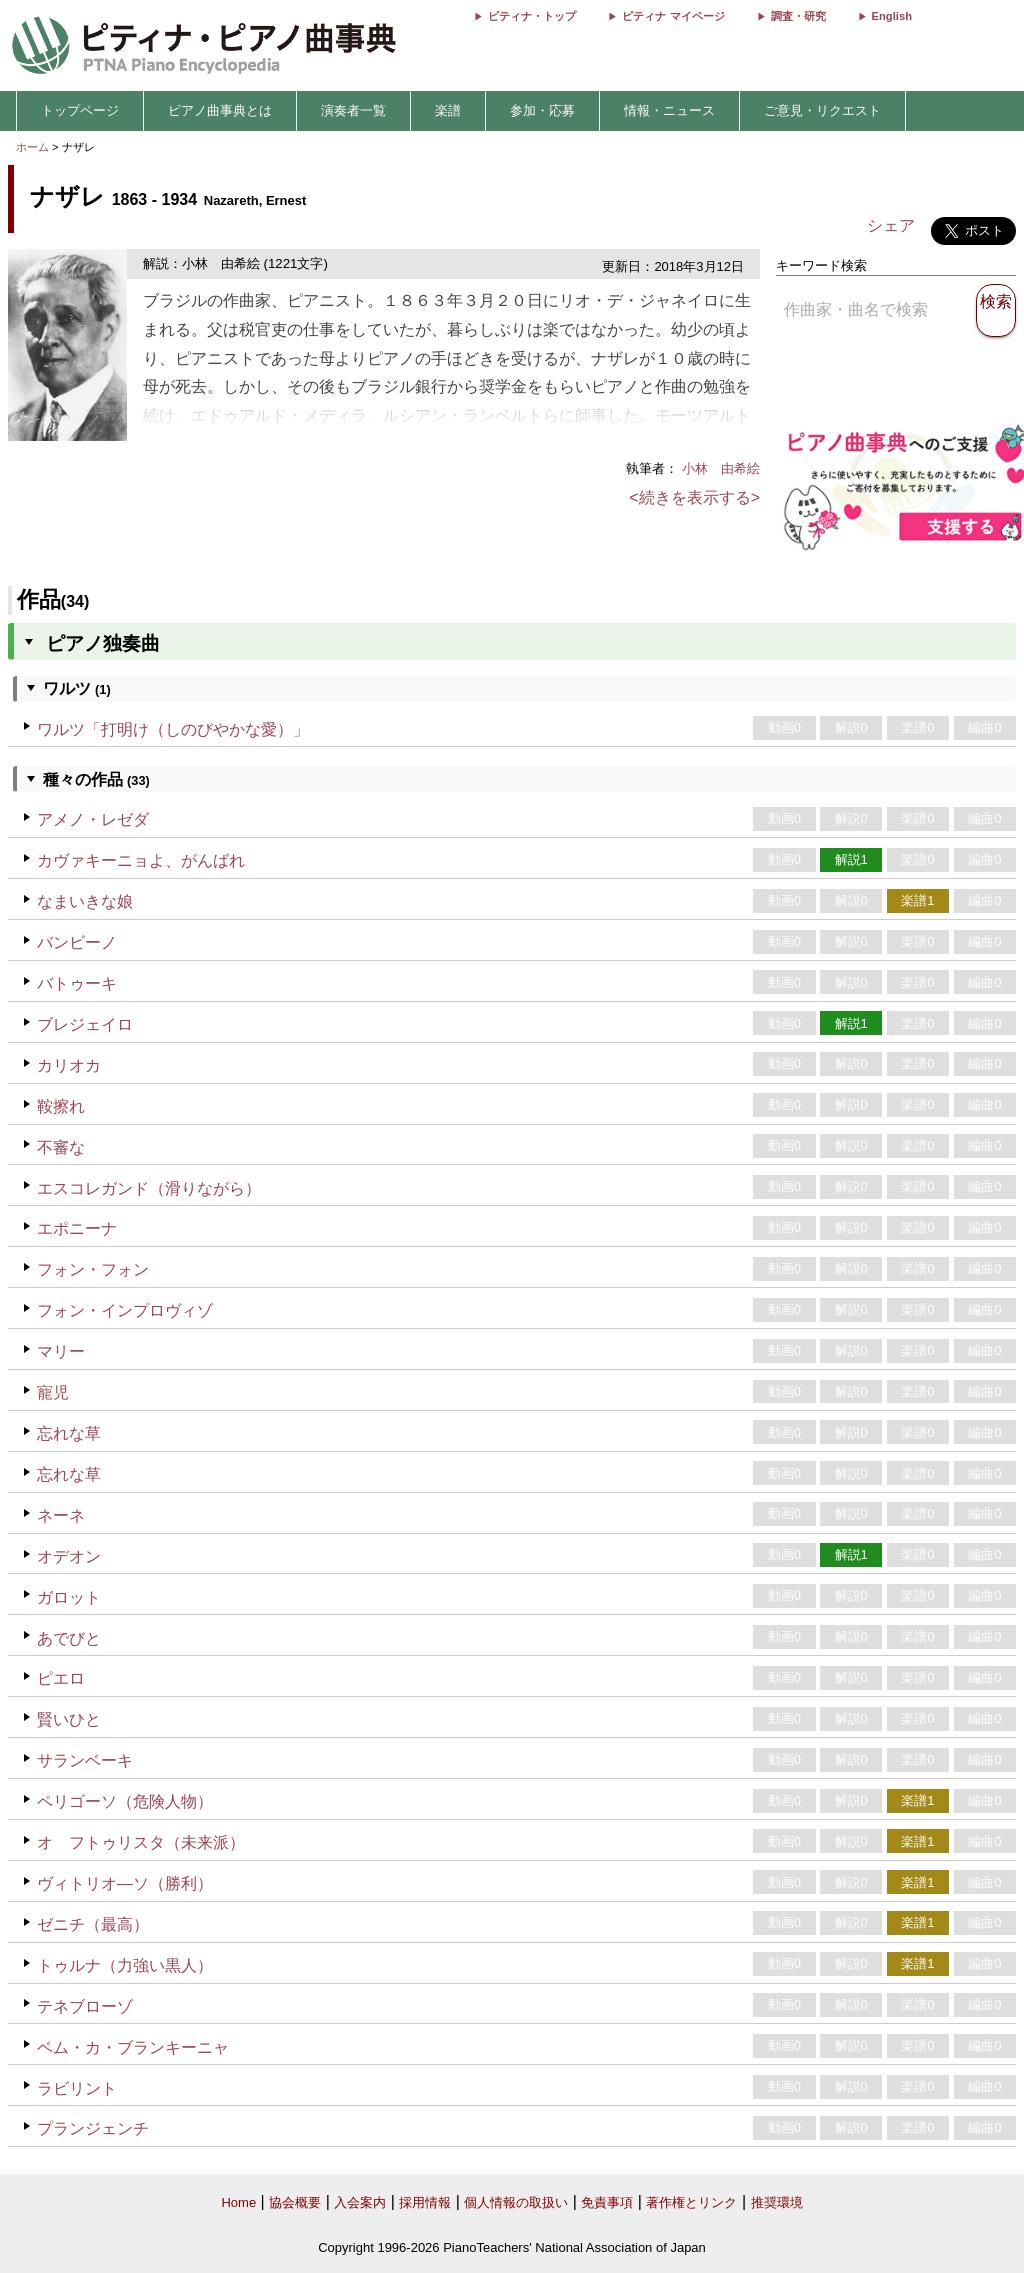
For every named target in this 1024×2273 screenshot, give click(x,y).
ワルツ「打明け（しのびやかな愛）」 (173, 729)
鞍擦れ (61, 1106)
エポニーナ (77, 1228)
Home (238, 2202)
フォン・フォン (93, 1269)
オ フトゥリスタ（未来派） (141, 1842)
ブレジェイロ (85, 1024)
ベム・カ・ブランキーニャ (133, 2047)
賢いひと (69, 1719)
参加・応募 (542, 110)
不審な (61, 1147)
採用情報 (425, 2202)
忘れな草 (69, 1433)
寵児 (53, 1392)
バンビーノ (77, 942)
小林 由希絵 (721, 468)
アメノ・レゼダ (93, 819)
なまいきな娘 (85, 901)
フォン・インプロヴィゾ (125, 1310)
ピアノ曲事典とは (220, 110)
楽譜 (448, 110)
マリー (61, 1351)
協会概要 (295, 2202)
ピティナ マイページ (673, 16)
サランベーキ (85, 1760)
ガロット (69, 1597)
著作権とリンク (691, 2202)
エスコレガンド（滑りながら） (149, 1188)
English (892, 16)
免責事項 (607, 2202)
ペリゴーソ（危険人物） (125, 1801)
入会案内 (360, 2202)
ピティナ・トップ (532, 16)
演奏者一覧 (353, 110)
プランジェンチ (93, 2128)
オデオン (69, 1556)
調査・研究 (798, 16)
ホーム (32, 147)
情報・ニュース (669, 110)
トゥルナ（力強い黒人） (125, 1965)
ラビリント (77, 2088)
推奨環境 (777, 2202)
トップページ (80, 110)
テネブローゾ (85, 2006)
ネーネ (61, 1515)
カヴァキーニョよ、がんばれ (141, 860)
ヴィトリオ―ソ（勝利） (125, 1883)
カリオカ (69, 1065)
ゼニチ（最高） (93, 1924)
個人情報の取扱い (516, 2202)
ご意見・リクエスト (822, 110)
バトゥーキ (77, 983)
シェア (891, 225)
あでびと (69, 1638)
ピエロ (61, 1678)
